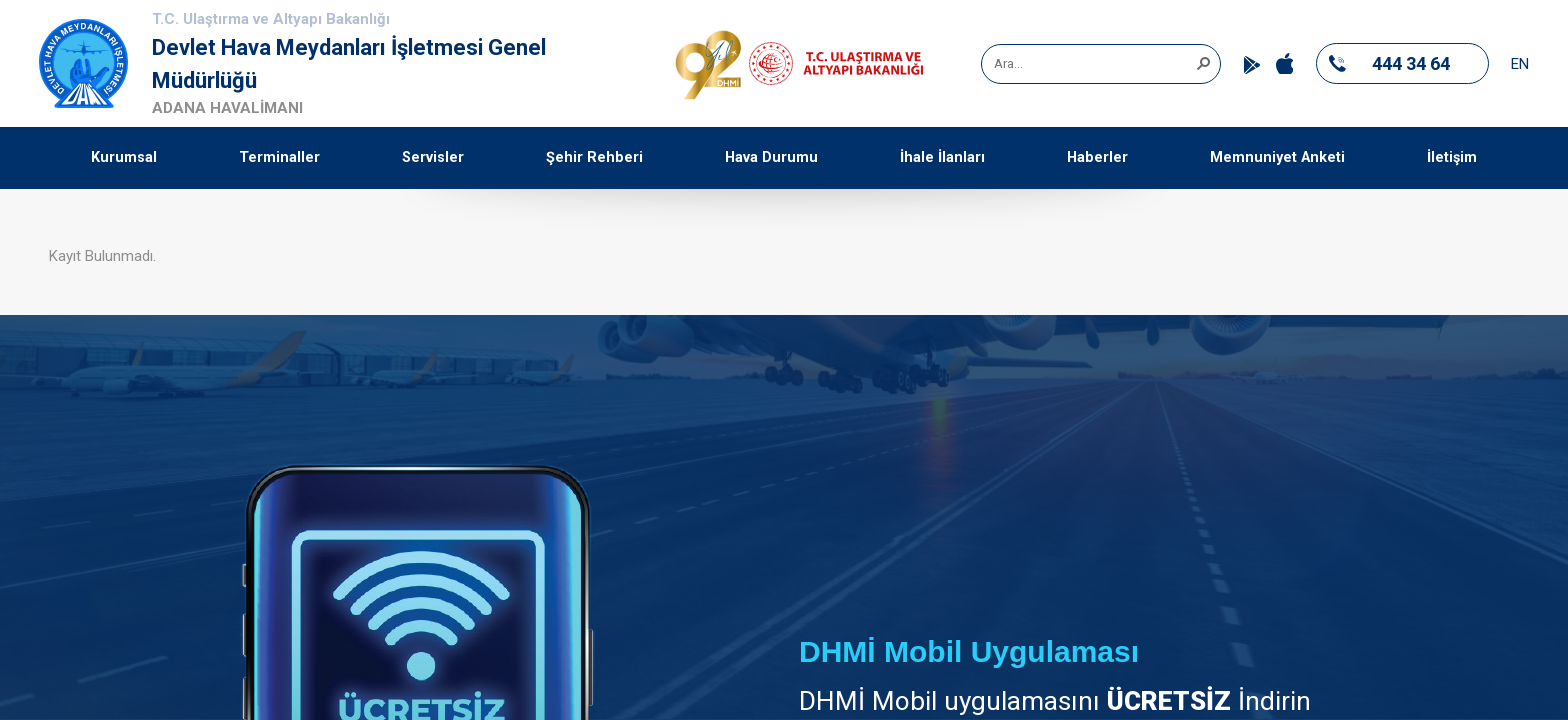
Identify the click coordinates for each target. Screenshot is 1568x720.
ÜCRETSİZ (1169, 701)
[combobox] (1094, 64)
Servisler (433, 157)
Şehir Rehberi (594, 157)
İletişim (1452, 157)
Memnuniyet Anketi (1277, 157)
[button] (1203, 62)
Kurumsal (124, 157)
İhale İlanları (942, 157)
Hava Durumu (771, 157)
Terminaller (279, 157)
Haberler (1097, 157)
